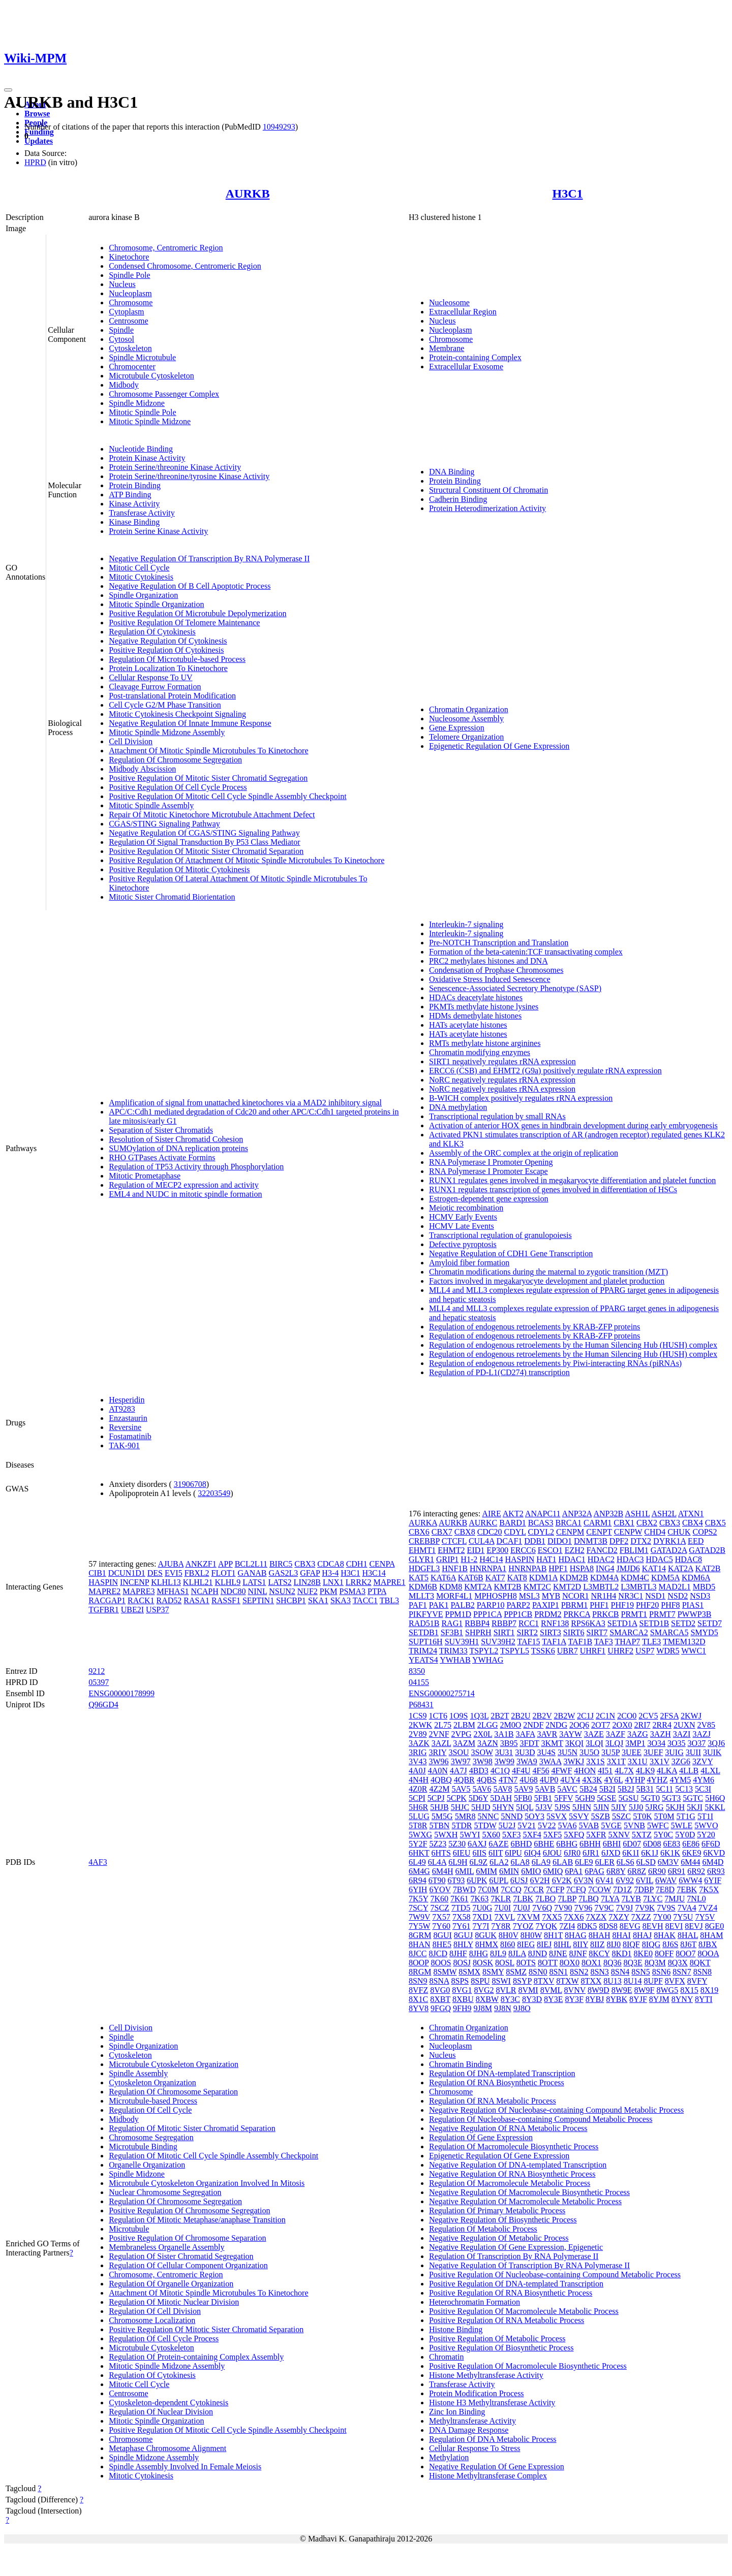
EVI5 (173, 1573)
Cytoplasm (126, 311)
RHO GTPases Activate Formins (162, 1157)
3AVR (547, 1734)
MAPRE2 (104, 1591)
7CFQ (576, 1889)
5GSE (606, 1798)
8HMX (486, 1944)
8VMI (528, 1990)
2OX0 (622, 1725)
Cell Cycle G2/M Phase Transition (165, 705)
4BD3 (479, 1770)
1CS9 (418, 1715)
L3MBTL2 (601, 1586)
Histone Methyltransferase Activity (486, 2375)
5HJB (439, 1807)
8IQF (631, 1944)
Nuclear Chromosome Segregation (165, 2192)
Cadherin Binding (458, 499)
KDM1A (543, 1577)
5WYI (470, 1834)
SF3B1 (452, 1632)
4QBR (464, 1779)
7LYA (610, 1898)
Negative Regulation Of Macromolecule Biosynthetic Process (529, 2192)
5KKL (715, 1807)
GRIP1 (447, 1559)
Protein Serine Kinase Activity (158, 531)
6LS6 (625, 1862)
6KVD (714, 1853)
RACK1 (141, 1600)
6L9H (457, 1862)
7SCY (419, 1907)
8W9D (598, 1990)
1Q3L (479, 1715)
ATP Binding (130, 494)
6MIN (509, 1871)
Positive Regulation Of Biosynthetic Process (501, 2347)
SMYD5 (704, 1632)
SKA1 (318, 1600)
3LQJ (614, 1743)
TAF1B (580, 1641)
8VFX (675, 1981)
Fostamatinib (130, 1436)
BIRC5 (280, 1564)
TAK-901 (124, 1445)
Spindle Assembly (138, 2073)
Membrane (446, 348)
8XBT (440, 1999)
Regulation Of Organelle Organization (171, 2283)
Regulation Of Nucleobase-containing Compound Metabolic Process (540, 2119)
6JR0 (572, 1853)
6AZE (498, 1843)
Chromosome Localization (152, 2320)
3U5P (610, 1752)
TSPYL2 (483, 1650)
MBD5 (704, 1586)
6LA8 (519, 1862)
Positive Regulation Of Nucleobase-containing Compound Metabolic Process (555, 2274)
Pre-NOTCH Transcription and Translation (498, 942)
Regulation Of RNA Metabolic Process (492, 2100)
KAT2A (680, 1568)
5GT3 (671, 1798)
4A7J (458, 1770)
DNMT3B (590, 1541)
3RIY (438, 1752)
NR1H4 (604, 1596)
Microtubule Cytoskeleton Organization (173, 2064)
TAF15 (528, 1641)
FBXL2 (197, 1573)
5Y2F (418, 1843)
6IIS (479, 1853)
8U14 (633, 1981)
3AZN (487, 1743)
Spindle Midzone (137, 403)
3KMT (552, 1743)
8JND (537, 1953)
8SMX (469, 1971)
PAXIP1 (545, 1605)
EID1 (476, 1550)
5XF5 (552, 1834)
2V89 (418, 1734)
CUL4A (482, 1541)
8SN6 (661, 1971)
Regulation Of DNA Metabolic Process (493, 2439)
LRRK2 (359, 1582)
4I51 (605, 1770)
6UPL (498, 1880)
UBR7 (567, 1650)
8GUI (442, 1935)
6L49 (417, 1862)
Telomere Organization (466, 737)
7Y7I (480, 1926)
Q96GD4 (103, 1704)
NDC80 (233, 1591)
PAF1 (418, 1605)
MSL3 (529, 1596)
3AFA (525, 1734)
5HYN (503, 1807)
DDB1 (534, 1541)
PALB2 (462, 1605)
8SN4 (620, 1971)
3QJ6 (716, 1743)
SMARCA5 (669, 1632)
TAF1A (554, 1641)
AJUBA (171, 1564)
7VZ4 (707, 1907)
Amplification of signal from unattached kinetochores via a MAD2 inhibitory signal (245, 1102)
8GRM (420, 1935)
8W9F (644, 1990)
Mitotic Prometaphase (144, 1175)
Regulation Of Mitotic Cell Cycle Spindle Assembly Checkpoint (213, 2155)
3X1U (638, 1761)
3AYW (570, 1734)
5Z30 (457, 1843)
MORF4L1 (454, 1596)
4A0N (438, 1770)
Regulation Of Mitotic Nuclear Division (174, 2302)
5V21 (526, 1825)
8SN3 (599, 1971)
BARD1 (512, 1522)
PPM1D (458, 1614)
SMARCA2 (628, 1632)
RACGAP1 (107, 1600)
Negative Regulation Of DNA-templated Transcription (517, 2164)
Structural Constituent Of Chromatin (488, 490)
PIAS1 (693, 1605)
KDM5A (665, 1577)
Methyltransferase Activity (472, 2420)
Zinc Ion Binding (457, 2411)
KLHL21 (198, 1582)
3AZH (660, 1734)
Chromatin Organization (468, 709)
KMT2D (567, 1586)
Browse (37, 113)
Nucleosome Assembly (466, 718)
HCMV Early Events (463, 1217)
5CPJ (436, 1798)
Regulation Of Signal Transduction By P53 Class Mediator (204, 842)
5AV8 (503, 1789)
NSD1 (655, 1596)
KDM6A (696, 1577)
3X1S (595, 1761)
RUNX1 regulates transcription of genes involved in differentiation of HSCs (553, 1189)
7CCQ (511, 1889)
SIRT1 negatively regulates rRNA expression (502, 1061)
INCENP (134, 1582)
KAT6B (470, 1577)
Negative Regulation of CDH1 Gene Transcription (511, 1253)
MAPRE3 (139, 1591)
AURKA (423, 1522)
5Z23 (437, 1843)
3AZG (637, 1734)
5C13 (684, 1789)
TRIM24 (423, 1650)
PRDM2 (547, 1614)
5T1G (686, 1816)
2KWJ (691, 1715)
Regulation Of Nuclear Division (161, 2411)
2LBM (464, 1725)
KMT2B (508, 1586)
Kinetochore (129, 256)
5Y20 (706, 1834)
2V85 (706, 1725)
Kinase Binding (134, 522)
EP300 (497, 1550)
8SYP (522, 1981)
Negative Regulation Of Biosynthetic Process (503, 2219)
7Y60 (441, 1926)
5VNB (634, 1825)
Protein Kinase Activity (147, 458)
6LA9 (541, 1862)
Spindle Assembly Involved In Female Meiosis (185, 2466)
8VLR (506, 1990)
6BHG (566, 1843)
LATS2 (279, 1582)
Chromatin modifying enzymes (479, 1052)
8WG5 (668, 1990)
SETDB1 (424, 1632)
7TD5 (460, 1907)
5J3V (544, 1807)
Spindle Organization (143, 595)
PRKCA (577, 1614)
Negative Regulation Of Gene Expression (496, 2466)
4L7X (624, 1770)
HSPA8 (582, 1568)
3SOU (458, 1752)
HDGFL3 (424, 1568)
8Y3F (574, 1999)
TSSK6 (543, 1650)
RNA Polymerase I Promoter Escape (488, 1171)
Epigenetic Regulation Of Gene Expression (499, 746)
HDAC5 (659, 1559)
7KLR (501, 1898)
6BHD (521, 1843)
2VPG (461, 1734)
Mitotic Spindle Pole (142, 412)
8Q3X (678, 1962)
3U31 (504, 1752)
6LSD (645, 1862)
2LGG (487, 1725)
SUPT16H (426, 1641)
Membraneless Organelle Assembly (166, 2247)
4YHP (635, 1779)
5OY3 (534, 1816)
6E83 (671, 1843)
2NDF (533, 1725)
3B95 (509, 1743)
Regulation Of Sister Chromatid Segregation (181, 2256)
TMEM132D (684, 1641)
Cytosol (121, 339)
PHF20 (647, 1605)
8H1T (553, 1935)
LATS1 (254, 1582)
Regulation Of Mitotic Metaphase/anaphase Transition (197, 2219)
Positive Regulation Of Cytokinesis (166, 650)
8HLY (463, 1944)
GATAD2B (707, 1550)
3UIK (712, 1752)
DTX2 (640, 1541)
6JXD (610, 1853)
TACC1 (365, 1600)
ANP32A (577, 1513)
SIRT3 (550, 1632)
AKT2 (513, 1513)
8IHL (562, 1944)
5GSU (629, 1798)
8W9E (622, 1990)
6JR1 (591, 1853)
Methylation (449, 2457)
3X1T (616, 1761)
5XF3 (511, 1834)
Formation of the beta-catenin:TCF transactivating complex (526, 951)
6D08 (652, 1843)
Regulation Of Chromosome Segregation (175, 759)
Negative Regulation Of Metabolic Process (499, 2238)
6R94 (417, 1880)
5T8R (418, 1825)
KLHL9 (227, 1582)
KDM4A (604, 1577)
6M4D (712, 1862)
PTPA (377, 1591)
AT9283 (122, 1409)
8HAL (688, 1935)
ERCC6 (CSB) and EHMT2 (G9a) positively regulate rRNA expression (545, 1070)
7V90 (563, 1907)
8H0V (508, 1935)
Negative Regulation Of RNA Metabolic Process (508, 2128)
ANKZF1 (200, 1564)
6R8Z (637, 1871)
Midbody (124, 384)
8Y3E (553, 1999)
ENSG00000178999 (121, 1693)
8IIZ (597, 1944)
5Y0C (663, 1834)
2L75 (442, 1725)
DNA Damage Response (468, 2430)
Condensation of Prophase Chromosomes (496, 970)
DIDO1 (559, 1541)
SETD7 (709, 1623)
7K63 (480, 1898)
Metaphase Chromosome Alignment (167, 2448)
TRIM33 (453, 1650)
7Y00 (662, 1917)
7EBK (687, 1889)
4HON (585, 1770)
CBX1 (624, 1522)
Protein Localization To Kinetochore (168, 668)
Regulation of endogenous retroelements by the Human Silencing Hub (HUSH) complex (573, 1345)
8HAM (711, 1935)
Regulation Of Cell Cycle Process (164, 2338)
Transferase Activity (142, 512)
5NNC (488, 1816)
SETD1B (654, 1623)
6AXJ (477, 1843)
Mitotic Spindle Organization (156, 604)
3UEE (632, 1752)
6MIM (486, 1871)
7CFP (555, 1889)
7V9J (624, 1907)
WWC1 (693, 1650)
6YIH (418, 1889)
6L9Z (479, 1862)
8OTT (548, 1962)
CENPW (628, 1532)
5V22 (547, 1825)
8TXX (591, 1981)
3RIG (418, 1752)
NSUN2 (282, 1591)
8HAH (600, 1935)
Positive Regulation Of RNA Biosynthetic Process (510, 2292)
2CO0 (626, 1715)
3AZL (441, 1743)
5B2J (626, 1789)
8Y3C (510, 1999)
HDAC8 (688, 1559)
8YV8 (419, 2008)
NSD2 (677, 1596)
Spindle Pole (129, 275)
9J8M (483, 2008)
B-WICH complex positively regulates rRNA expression (521, 1098)
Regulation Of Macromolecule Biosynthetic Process (513, 2146)
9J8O (522, 2008)
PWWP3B (695, 1614)
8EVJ (694, 1926)
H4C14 (491, 1559)
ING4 (605, 1568)
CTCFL (454, 1541)
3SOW (482, 1752)
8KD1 (621, 1953)
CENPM (570, 1532)
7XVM (528, 1917)
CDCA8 (330, 1564)
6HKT (419, 1853)
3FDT (529, 1743)
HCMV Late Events (461, 1226)
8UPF (653, 1981)
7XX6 (574, 1917)
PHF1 (599, 1605)
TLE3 (651, 1641)
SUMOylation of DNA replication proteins (178, 1148)
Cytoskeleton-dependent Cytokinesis (168, 2402)
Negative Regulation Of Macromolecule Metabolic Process (525, 2201)
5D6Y (479, 1798)
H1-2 (469, 1559)
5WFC (658, 1825)
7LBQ (588, 1898)
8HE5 (442, 1944)
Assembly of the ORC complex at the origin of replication (523, 1153)
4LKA (667, 1770)
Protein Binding (135, 485)
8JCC (418, 1953)
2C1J (585, 1715)
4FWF (561, 1770)
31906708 (190, 1484)
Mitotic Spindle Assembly (151, 805)
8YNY (682, 1999)
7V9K (645, 1907)
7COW (599, 1889)
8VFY (697, 1981)
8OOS (441, 1962)
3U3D (525, 1752)
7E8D (665, 1889)
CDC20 (489, 1532)
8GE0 (714, 1926)
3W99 (504, 1761)
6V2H (540, 1880)
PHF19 (622, 1605)
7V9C (604, 1907)
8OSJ (462, 1962)
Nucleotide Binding (141, 448)
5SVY (579, 1816)
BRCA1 (569, 1522)
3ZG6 (681, 1761)
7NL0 (696, 1898)
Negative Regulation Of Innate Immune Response (190, 723)
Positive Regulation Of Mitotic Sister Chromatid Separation (206, 851)
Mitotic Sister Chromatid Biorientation (172, 897)
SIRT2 (527, 1632)
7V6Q (542, 1907)
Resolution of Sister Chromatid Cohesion (176, 1139)
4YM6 (703, 1779)
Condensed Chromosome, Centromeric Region (185, 266)
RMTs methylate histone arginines (484, 1043)
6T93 (456, 1880)
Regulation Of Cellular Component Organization (188, 2265)
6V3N (584, 1880)
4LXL (710, 1770)
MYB (551, 1596)
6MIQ (553, 1871)
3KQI (574, 1743)
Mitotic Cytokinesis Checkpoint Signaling (177, 714)
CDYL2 (541, 1532)
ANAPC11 (543, 1513)
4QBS (487, 1779)
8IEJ (544, 1944)
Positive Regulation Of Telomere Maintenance (184, 622)
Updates (38, 141)
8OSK (483, 1962)
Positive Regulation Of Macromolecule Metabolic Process (524, 2311)
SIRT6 (574, 1632)
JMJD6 (628, 1568)
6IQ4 (532, 1853)
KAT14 (654, 1568)
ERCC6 (523, 1550)
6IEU (462, 1853)
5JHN (581, 1807)
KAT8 (517, 1577)
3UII (693, 1752)
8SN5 (640, 1971)
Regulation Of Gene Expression (481, 2137)
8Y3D (532, 1999)
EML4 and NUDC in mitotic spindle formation (185, 1194)
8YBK (616, 1999)
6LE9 (584, 1862)
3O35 (676, 1743)
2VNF (439, 1734)
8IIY (580, 1944)
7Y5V (705, 1917)
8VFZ (418, 1990)
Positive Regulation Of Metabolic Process (497, 2338)
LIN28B (307, 1582)
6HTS (441, 1853)
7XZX (596, 1917)
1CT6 (438, 1715)
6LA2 (499, 1862)
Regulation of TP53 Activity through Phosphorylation (196, 1166)
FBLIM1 (634, 1550)
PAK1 (439, 1605)
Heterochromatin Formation (474, 2302)
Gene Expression (456, 727)
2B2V (542, 1715)
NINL (257, 1591)
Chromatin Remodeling (467, 2036)
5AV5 (460, 1789)
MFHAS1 (173, 1591)
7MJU (674, 1898)
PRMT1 (634, 1614)
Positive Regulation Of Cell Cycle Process (178, 787)
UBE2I (132, 1609)
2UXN (684, 1725)
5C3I (703, 1789)
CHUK (678, 1532)
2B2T (500, 1715)
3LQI (594, 1743)
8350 (417, 1671)
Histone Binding (455, 2329)
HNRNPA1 (488, 1568)
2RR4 (662, 1725)
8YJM (659, 1999)
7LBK (523, 1898)
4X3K (592, 1779)
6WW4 (690, 1880)
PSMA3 (352, 1591)
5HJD (480, 1807)
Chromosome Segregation (151, 2137)
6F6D (711, 1843)
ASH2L (664, 1513)
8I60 (507, 1944)
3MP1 (635, 1743)
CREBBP (424, 1541)
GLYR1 (421, 1559)
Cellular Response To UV (150, 677)
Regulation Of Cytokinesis (152, 631)
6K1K (670, 1853)
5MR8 (465, 1816)
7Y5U (683, 1917)
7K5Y (419, 1898)
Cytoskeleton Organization (152, 2082)
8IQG (651, 1944)
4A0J (417, 1770)
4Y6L (613, 1779)
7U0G (482, 1907)
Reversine (125, 1427)
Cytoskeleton (130, 348)
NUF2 (307, 1591)
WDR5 (667, 1650)
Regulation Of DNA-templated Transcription (502, 2073)
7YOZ (523, 1926)
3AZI (682, 1734)
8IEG (526, 1944)
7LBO (545, 1898)
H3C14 (373, 1573)
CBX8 (464, 1532)
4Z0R (418, 1789)
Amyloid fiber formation (469, 1262)
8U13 (612, 1981)
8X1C (418, 1999)
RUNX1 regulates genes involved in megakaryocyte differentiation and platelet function (572, 1180)
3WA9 (526, 1761)
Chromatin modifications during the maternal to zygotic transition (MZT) (548, 1271)
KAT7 (495, 1577)
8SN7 (682, 1971)
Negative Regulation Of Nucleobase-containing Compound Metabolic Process (556, 2110)
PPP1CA (487, 1614)
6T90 (437, 1880)
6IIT (496, 1853)
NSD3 (700, 1596)
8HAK (665, 1935)
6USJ (519, 1880)
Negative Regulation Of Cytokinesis (168, 641)
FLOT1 (223, 1573)
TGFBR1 (103, 1609)
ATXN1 (691, 1513)
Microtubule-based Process (153, 2100)
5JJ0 (636, 1807)
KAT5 (419, 1577)
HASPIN (103, 1582)
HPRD (35, 162)
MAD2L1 (675, 1586)
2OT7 (600, 1725)
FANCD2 (602, 1550)
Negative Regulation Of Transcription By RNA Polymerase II (209, 558)
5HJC (460, 1807)
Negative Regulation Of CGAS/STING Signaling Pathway (204, 833)
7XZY (618, 1917)
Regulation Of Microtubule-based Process (177, 659)
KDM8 (450, 1586)
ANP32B (608, 1513)
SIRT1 (504, 1632)
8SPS (460, 1981)
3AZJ (701, 1734)
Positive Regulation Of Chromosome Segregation (189, 2210)
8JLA (517, 1953)
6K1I (630, 1853)
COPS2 (704, 1532)
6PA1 (574, 1871)
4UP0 (549, 1779)
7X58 (461, 1917)
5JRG (654, 1807)
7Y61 (461, 1926)
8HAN (420, 1944)
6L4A (437, 1862)
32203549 (214, 1493)
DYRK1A (669, 1541)
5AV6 (481, 1789)
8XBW (487, 1999)
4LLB (688, 1770)
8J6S (670, 1944)
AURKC (483, 1522)
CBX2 (646, 1522)
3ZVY (702, 1761)
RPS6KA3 (588, 1623)
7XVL (505, 1917)
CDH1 (357, 1564)
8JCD (438, 1953)
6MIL (464, 1871)
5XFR (596, 1834)
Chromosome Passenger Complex (164, 394)
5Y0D (685, 1834)
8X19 (709, 1990)
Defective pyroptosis (463, 1244)
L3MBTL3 (638, 1586)
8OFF (664, 1953)
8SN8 (702, 1971)
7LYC (652, 1898)
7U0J (521, 1907)
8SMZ (516, 1971)
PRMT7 (662, 1614)
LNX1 (333, 1582)
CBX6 (419, 1532)
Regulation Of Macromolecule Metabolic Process (509, 2183)
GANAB (252, 1573)
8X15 (689, 1990)
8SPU (480, 1981)
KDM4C (635, 1577)
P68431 (421, 1704)
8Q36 (612, 1962)
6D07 (632, 1843)
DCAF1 (510, 1541)
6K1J (649, 1853)
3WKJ (573, 1761)
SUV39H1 (462, 1641)
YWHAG (487, 1660)
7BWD (464, 1889)
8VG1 (462, 1990)
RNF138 (555, 1623)
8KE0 (643, 1953)
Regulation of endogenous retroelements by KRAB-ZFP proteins (534, 1326)
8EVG (630, 1926)
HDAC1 (571, 1559)
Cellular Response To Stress (474, 2448)
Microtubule (129, 2228)
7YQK (546, 1926)
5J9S (562, 1807)
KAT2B (708, 1568)
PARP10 (491, 1605)
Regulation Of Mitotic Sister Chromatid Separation (192, 2128)
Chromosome (130, 302)
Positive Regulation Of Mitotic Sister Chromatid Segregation (208, 778)
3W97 (461, 1761)
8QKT (700, 1962)
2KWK (420, 1725)
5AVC (567, 1789)
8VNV (575, 1990)
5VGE (611, 1825)
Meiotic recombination (466, 1207)
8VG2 (484, 1990)
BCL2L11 (251, 1564)
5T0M (664, 1816)
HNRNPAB (527, 1568)
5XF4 (532, 1834)
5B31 (645, 1789)
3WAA (550, 1761)
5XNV (618, 1834)
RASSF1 (225, 1600)
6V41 (605, 1880)
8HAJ (642, 1935)
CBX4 (692, 1522)
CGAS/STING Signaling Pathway (164, 823)
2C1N (605, 1715)
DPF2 (618, 1541)
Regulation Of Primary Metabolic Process (497, 2210)
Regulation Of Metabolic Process (483, 2228)
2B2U (520, 1715)
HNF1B (455, 1568)
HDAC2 (601, 1559)
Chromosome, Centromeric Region (166, 247)
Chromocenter (132, 366)
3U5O (589, 1752)
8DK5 (587, 1926)
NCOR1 (575, 1596)
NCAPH (205, 1591)
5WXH (446, 1834)
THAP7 (627, 1641)
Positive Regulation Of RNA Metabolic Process (506, 2320)
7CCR (534, 1889)
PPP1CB (518, 1614)
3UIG (674, 1752)
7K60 (439, 1898)
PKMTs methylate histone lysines (483, 1006)
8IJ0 (613, 1944)
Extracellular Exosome (466, 366)
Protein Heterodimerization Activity (487, 508)
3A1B (503, 1734)
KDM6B (423, 1586)
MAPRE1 (390, 1582)
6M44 (690, 1862)
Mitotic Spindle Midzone (150, 421)
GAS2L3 (283, 1573)
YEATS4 (423, 1660)
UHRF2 (620, 1650)
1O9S (458, 1715)
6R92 (696, 1871)
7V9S (666, 1907)
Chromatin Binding (460, 2064)
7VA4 (687, 1907)
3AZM (464, 1743)
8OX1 (591, 1962)
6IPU (513, 1853)
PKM (329, 1591)
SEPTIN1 (258, 1600)
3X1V (659, 1761)
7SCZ (439, 1907)
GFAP (310, 1573)
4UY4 (570, 1779)
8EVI (674, 1926)
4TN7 (508, 1779)
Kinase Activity (134, 503)
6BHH (590, 1843)
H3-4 (330, 1573)
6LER (605, 1862)
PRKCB (605, 1614)
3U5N (567, 1752)
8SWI (501, 1981)
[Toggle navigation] (8, 89)
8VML (551, 1990)
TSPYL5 (514, 1650)
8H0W (531, 1935)
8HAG (576, 1935)
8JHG (478, 1953)
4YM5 (680, 1779)
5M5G (442, 1816)
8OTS (526, 1962)
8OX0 (570, 1962)
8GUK (486, 1935)
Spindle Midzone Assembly (154, 2457)
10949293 (279, 126)
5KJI (695, 1807)
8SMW (444, 1971)
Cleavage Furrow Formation (155, 686)
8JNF (578, 1953)
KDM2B (574, 1577)
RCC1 (528, 1623)
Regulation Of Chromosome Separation (173, 2091)
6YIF (712, 1880)
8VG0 (440, 1990)
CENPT (599, 1532)
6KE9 (691, 1853)
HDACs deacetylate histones (476, 997)
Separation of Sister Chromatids (161, 1130)
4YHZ (657, 1779)
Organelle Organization (147, 2164)
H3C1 (567, 193)
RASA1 (196, 1600)
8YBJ (595, 1999)
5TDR (461, 1825)
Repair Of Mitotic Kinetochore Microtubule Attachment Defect (212, 814)
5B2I (607, 1789)
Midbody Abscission (142, 769)
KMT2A (478, 1586)
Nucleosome (449, 302)
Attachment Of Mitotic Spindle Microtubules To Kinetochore (208, 750)
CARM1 (598, 1522)
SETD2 (683, 1623)
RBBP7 (504, 1623)
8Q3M (655, 1962)
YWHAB (455, 1660)
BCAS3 (541, 1522)
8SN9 (418, 1981)
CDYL (515, 1532)
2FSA (669, 1715)
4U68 (529, 1779)
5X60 (491, 1834)
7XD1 (482, 1917)
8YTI (704, 1999)
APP (225, 1564)
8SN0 (538, 1971)
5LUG (419, 1816)
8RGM (420, 1971)
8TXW (567, 1981)
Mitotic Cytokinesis (141, 577)
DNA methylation (458, 1107)
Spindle (121, 330)
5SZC (621, 1816)
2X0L (483, 1734)
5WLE (682, 1825)
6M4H (442, 1871)
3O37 (697, 1743)
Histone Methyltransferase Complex (488, 2475)
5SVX (556, 1816)
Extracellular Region (463, 311)
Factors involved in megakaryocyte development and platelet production (546, 1281)
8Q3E (633, 1962)
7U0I (502, 1907)
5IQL (524, 1807)
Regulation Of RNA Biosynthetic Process (496, 2082)
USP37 (157, 1609)
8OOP (419, 1962)
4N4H (419, 1779)
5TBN (439, 1825)
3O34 (656, 1743)
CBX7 (442, 1532)
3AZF (615, 1734)
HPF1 (557, 1568)
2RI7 (642, 1725)
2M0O (511, 1725)
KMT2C (537, 1586)
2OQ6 (579, 1725)
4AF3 (97, 1862)
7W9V (419, 1917)
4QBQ (441, 1779)
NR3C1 (630, 1596)
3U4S (546, 1752)
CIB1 (97, 1573)
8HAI (621, 1935)
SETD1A (622, 1623)
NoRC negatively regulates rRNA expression (502, 1079)
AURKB (248, 193)
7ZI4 (567, 1926)
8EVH (653, 1926)
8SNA (439, 1981)
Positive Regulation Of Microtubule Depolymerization (197, 613)
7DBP (644, 1889)
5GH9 (585, 1798)
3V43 (418, 1761)
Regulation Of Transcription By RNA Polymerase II (513, 2256)
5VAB (589, 1825)
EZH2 (575, 1550)
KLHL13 (166, 1582)
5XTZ (642, 1834)
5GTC (693, 1798)
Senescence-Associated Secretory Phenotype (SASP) (515, 988)
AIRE (491, 1513)
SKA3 (340, 1600)
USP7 (644, 1650)
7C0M (488, 1889)
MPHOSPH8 (495, 1596)
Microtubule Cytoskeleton (151, 375)
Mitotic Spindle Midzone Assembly (167, 732)
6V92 (625, 1880)
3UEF (653, 1752)
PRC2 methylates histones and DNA (488, 961)
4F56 (541, 1770)
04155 (419, 1682)
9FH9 (462, 2008)
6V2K (562, 1880)
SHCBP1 (291, 1600)
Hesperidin (126, 1399)
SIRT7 (597, 1632)
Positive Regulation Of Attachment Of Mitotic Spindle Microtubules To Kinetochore (246, 860)
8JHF (458, 1953)
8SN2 (579, 1971)
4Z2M (439, 1789)
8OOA (708, 1953)
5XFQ (574, 1834)
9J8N (502, 2008)
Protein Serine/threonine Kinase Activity (175, 467)
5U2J (507, 1825)
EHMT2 (451, 1550)
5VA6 (567, 1825)
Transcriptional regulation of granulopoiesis (500, 1235)
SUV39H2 (498, 1641)
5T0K (642, 1816)
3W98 (483, 1761)
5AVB (545, 1789)
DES (155, 1573)
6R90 (657, 1871)
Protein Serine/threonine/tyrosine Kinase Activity (189, 476)
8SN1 (558, 1971)
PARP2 (518, 1605)
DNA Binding (451, 471)
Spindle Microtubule (142, 357)
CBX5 (715, 1522)
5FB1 (543, 1798)
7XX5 (552, 1917)
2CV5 (648, 1715)
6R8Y (616, 1871)
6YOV (439, 1889)
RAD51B (424, 1623)
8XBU (463, 1999)
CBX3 (304, 1564)
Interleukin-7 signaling (466, 924)
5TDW (485, 1825)
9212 (96, 1671)
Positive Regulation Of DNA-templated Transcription (516, 2283)
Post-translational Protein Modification (172, 695)
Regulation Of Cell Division (155, 2311)
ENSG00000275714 (442, 1693)
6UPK (477, 1880)
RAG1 (452, 1623)
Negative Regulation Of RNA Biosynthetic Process (512, 2174)
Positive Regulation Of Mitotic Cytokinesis (179, 869)
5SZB (600, 1816)
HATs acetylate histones (468, 1025)
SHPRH (478, 1632)
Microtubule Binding (143, 2146)
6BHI (612, 1843)
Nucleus (122, 284)
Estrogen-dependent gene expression (488, 1198)
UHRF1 (593, 1650)
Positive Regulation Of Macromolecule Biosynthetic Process (528, 2366)
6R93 (716, 1871)
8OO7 (685, 1953)
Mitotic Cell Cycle (139, 567)
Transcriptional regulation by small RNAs (497, 1116)
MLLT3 (421, 1596)
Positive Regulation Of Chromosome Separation (187, 2238)
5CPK (457, 1798)
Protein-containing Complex (475, 357)
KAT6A (443, 1577)
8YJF (638, 1999)
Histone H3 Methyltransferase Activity (492, 2402)
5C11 (664, 1789)
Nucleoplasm (130, 293)
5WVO (706, 1825)
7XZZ (641, 1917)
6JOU (552, 1853)
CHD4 (654, 1532)
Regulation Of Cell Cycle (150, 2110)
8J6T (688, 1944)
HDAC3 (630, 1559)
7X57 (441, 1917)
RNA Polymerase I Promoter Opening (491, 1162)
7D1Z (622, 1889)
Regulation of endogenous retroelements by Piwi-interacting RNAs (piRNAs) (555, 1363)
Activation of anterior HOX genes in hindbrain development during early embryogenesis (573, 1125)
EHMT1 (422, 1550)
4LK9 (645, 1770)
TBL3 (389, 1600)
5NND (512, 1816)
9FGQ (441, 2008)
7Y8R (500, 1926)
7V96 (583, 1907)
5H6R (418, 1807)
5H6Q (715, 1798)
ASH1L (637, 1513)
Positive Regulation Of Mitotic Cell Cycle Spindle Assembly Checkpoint (228, 796)
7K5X (709, 1889)
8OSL (504, 1962)
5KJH (675, 1807)
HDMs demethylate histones (475, 1015)
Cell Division (130, 741)
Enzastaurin (128, 1418)
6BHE (544, 1843)
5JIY (619, 1807)
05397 (98, 1682)
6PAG (594, 1871)
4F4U (521, 1770)
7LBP (567, 1898)
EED (696, 1541)
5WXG (420, 1834)
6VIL (644, 1880)
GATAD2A (669, 1550)
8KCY (599, 1953)
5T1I (705, 1816)
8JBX (707, 1944)
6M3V (668, 1862)
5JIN (601, 1807)
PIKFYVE (426, 1614)
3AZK (419, 1743)
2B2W (564, 1715)
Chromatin (446, 2356)
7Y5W (419, 1926)
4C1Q (500, 1770)
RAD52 (169, 1600)
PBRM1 (574, 1605)
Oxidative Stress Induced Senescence (490, 979)
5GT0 (650, 1798)
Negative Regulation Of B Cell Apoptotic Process (189, 586)
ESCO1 (550, 1550)
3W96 (439, 1761)
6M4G (419, 1871)
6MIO (531, 1871)
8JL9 (498, 1953)
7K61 (459, 1898)
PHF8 (670, 1605)
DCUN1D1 (126, 1573)
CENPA (381, 1564)
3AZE (594, 1734)
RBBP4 (477, 1623)
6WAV (666, 1880)
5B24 (588, 1789)
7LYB (631, 1898)
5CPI (417, 1798)
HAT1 (546, 1559)
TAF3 (603, 1641)
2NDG (556, 1725)
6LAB (563, 1862)
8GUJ (463, 1935)
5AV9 (523, 1789)
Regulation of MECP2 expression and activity (184, 1185)
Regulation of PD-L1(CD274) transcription (499, 1372)
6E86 (690, 1843)
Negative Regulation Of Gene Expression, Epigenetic (516, 2247)
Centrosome (128, 320)
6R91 (677, 1871)
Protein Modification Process (476, 2393)
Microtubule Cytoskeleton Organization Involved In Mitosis (206, 2183)
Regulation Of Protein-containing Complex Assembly (196, 2356)
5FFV (563, 1798)
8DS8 (608, 1926)
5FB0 (523, 1798)
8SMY (493, 1971)
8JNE (558, 1953)
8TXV (544, 1981)
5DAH (501, 1798)
